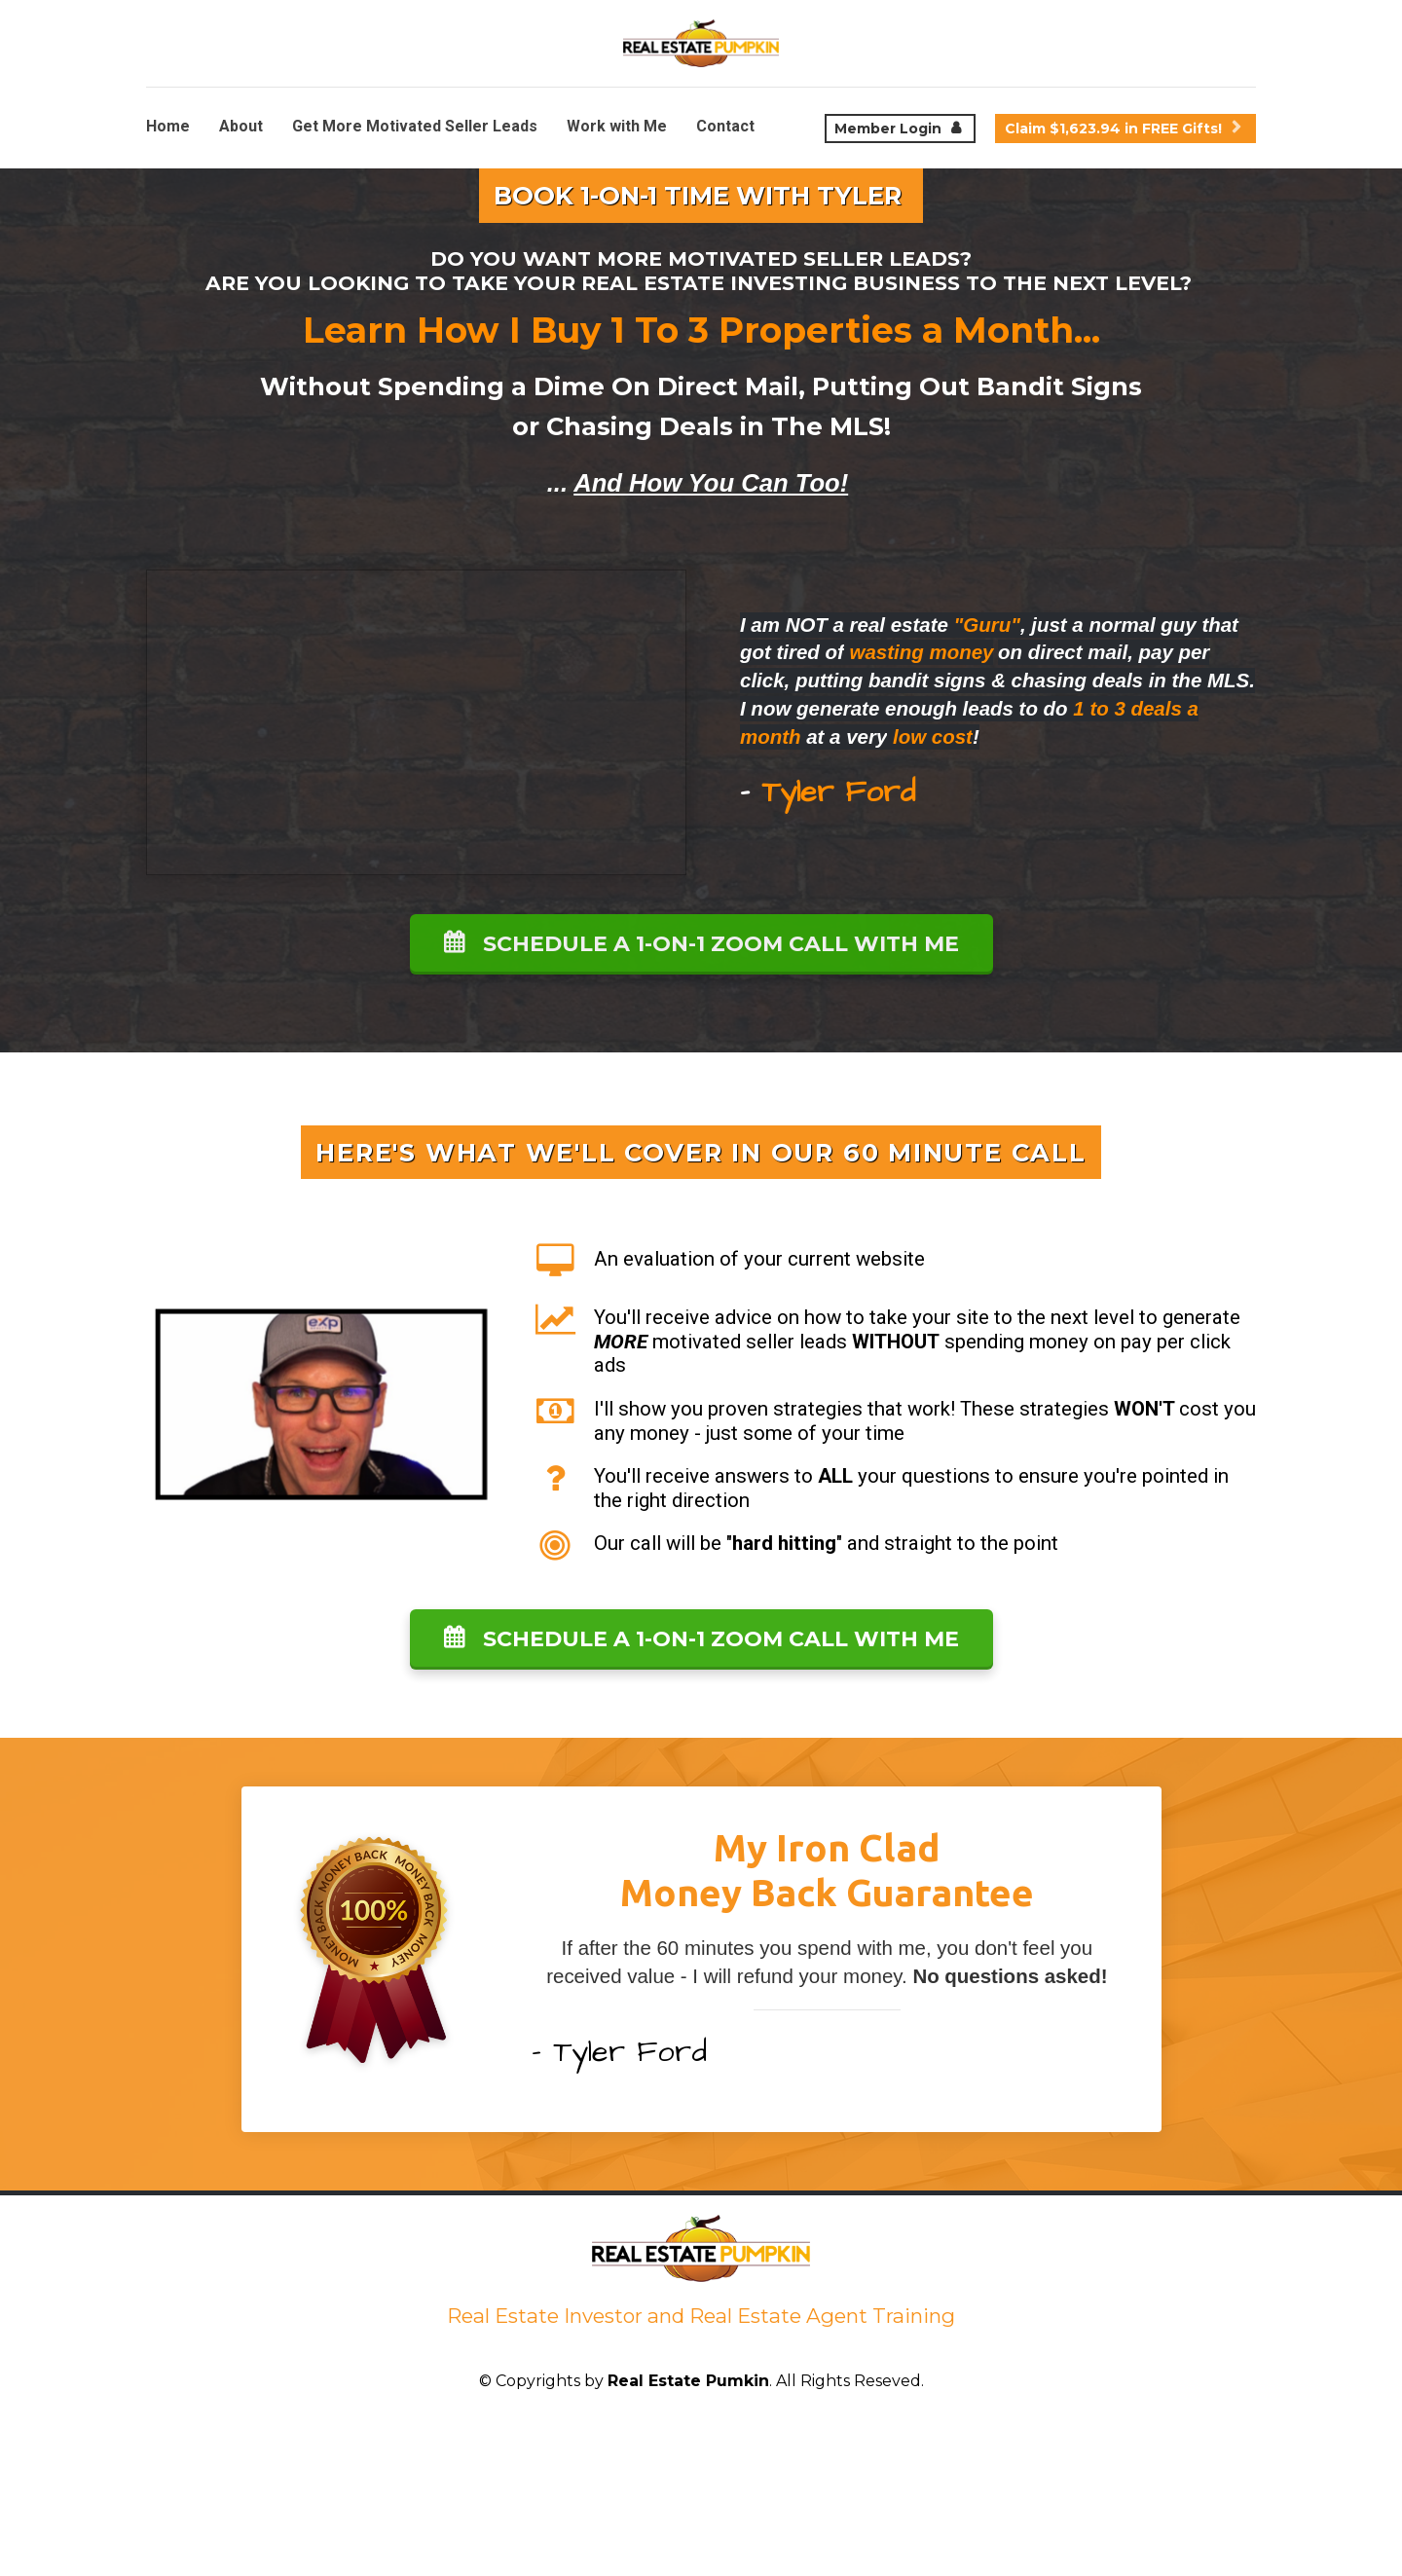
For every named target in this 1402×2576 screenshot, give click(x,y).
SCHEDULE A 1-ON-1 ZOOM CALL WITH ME (701, 944)
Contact (725, 126)
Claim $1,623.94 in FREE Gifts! (1123, 128)
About (241, 126)
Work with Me (617, 126)
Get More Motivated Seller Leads (414, 126)
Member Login (897, 128)
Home (168, 126)
